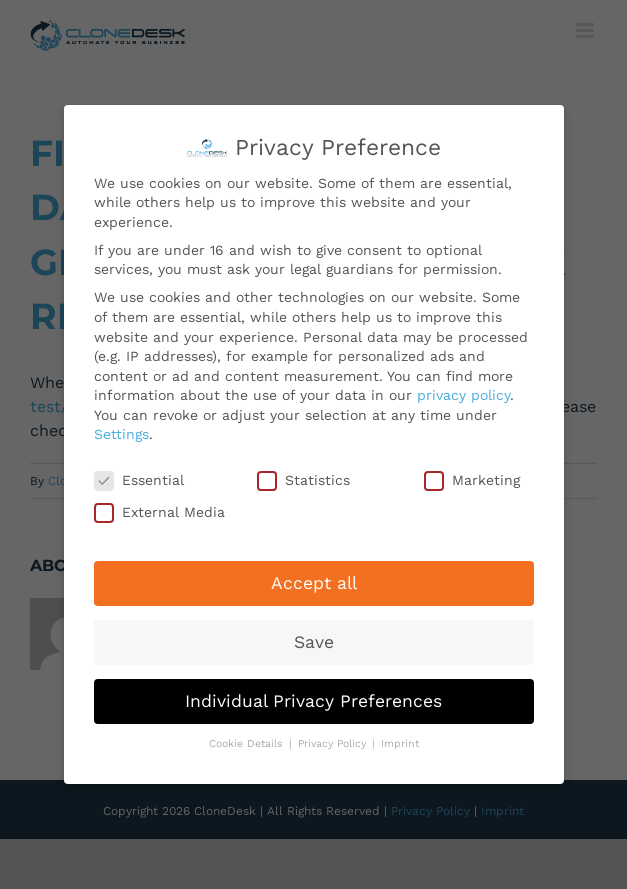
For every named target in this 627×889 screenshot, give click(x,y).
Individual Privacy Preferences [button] (313, 697)
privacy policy (463, 391)
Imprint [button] (400, 740)
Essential (139, 476)
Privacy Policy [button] (334, 740)
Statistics (303, 476)
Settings (121, 431)
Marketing (472, 476)
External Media (159, 508)
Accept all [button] (314, 579)
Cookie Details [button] (248, 740)
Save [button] (314, 638)
